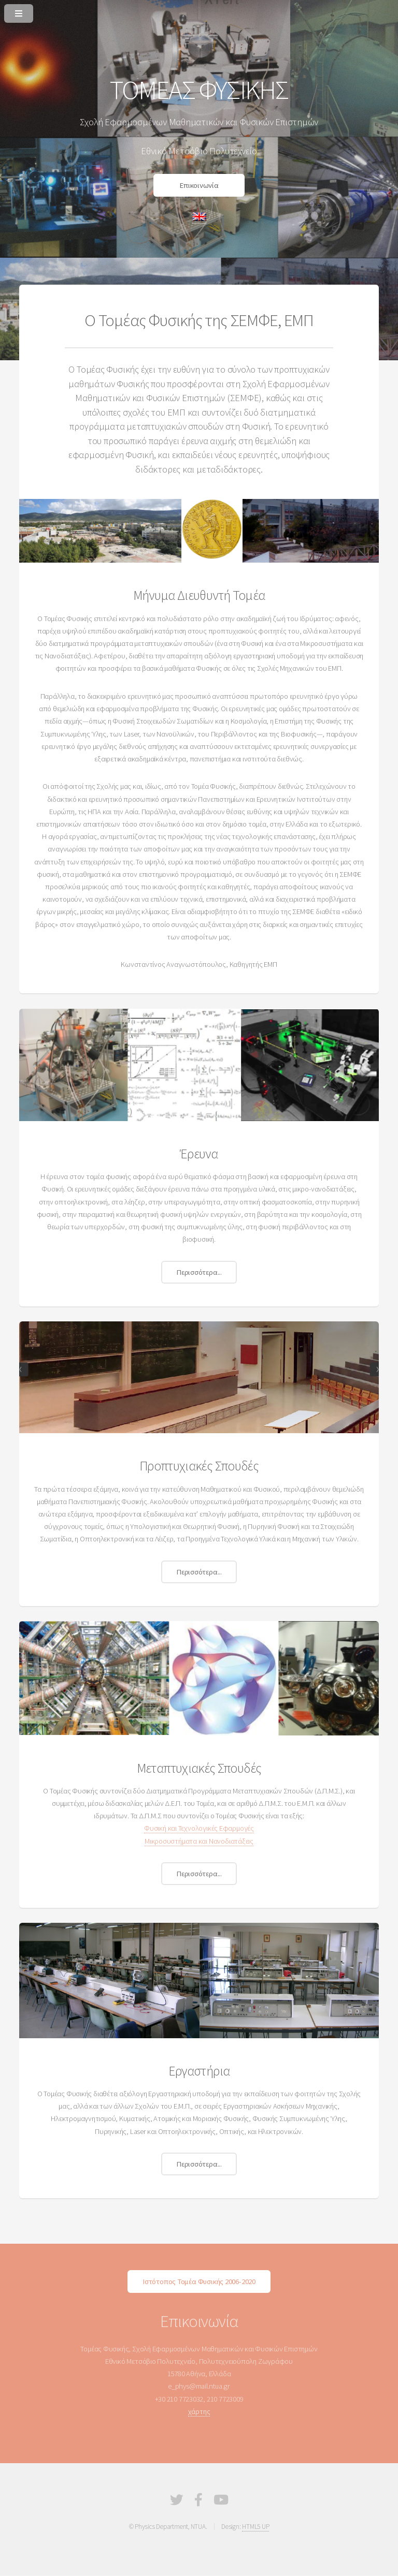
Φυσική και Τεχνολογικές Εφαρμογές (199, 1828)
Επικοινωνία (199, 185)
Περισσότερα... (199, 1272)
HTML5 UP (255, 2526)
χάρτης (199, 2411)
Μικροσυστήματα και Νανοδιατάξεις (199, 1841)
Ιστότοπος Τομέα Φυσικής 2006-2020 (199, 2281)
